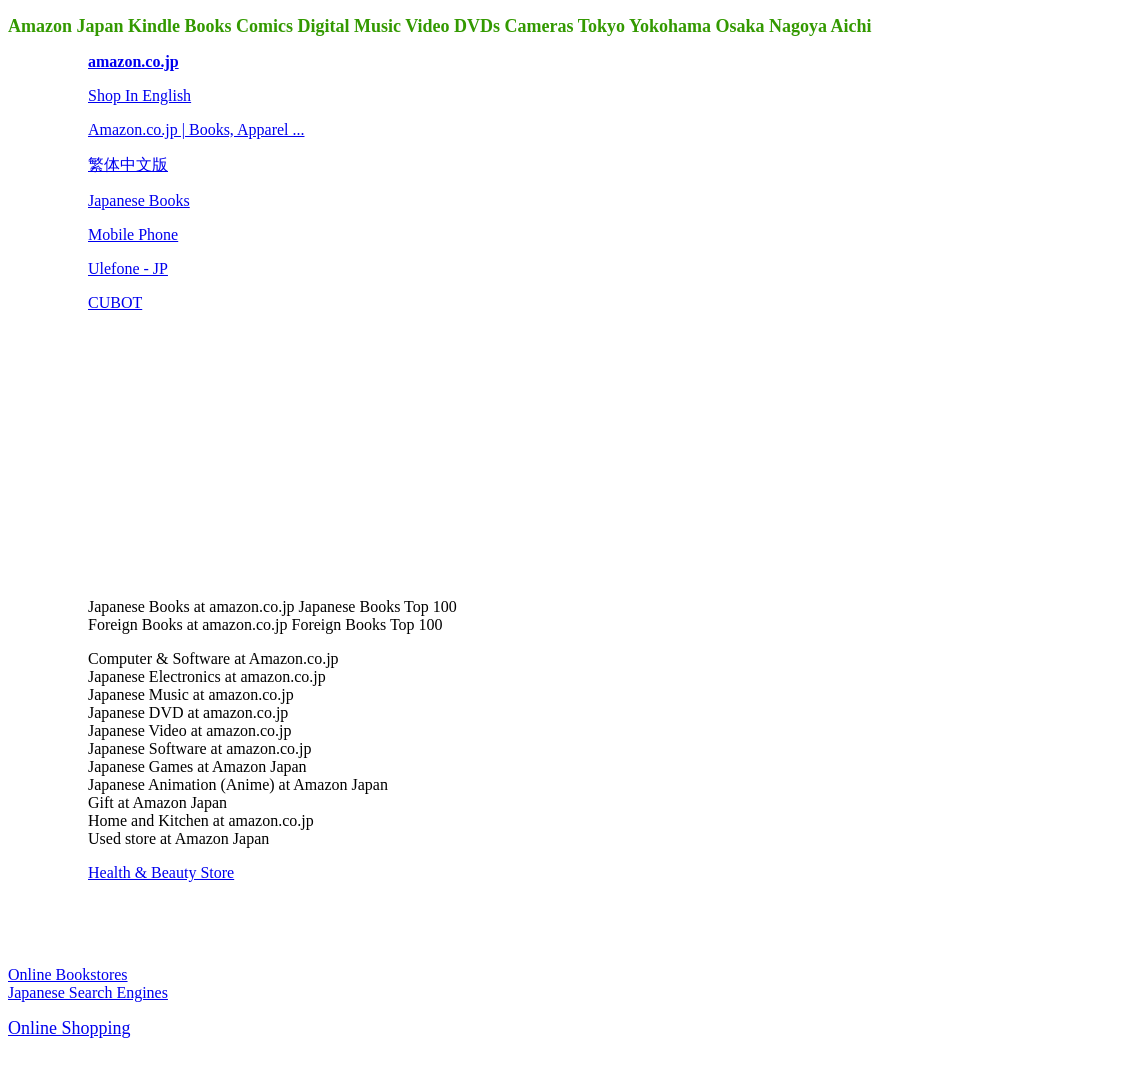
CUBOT (115, 302)
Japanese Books (139, 200)
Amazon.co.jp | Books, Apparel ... (196, 129)
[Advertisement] (238, 453)
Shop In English (139, 95)
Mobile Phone (133, 234)
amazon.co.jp (133, 61)
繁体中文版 (128, 164)
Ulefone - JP (128, 268)
